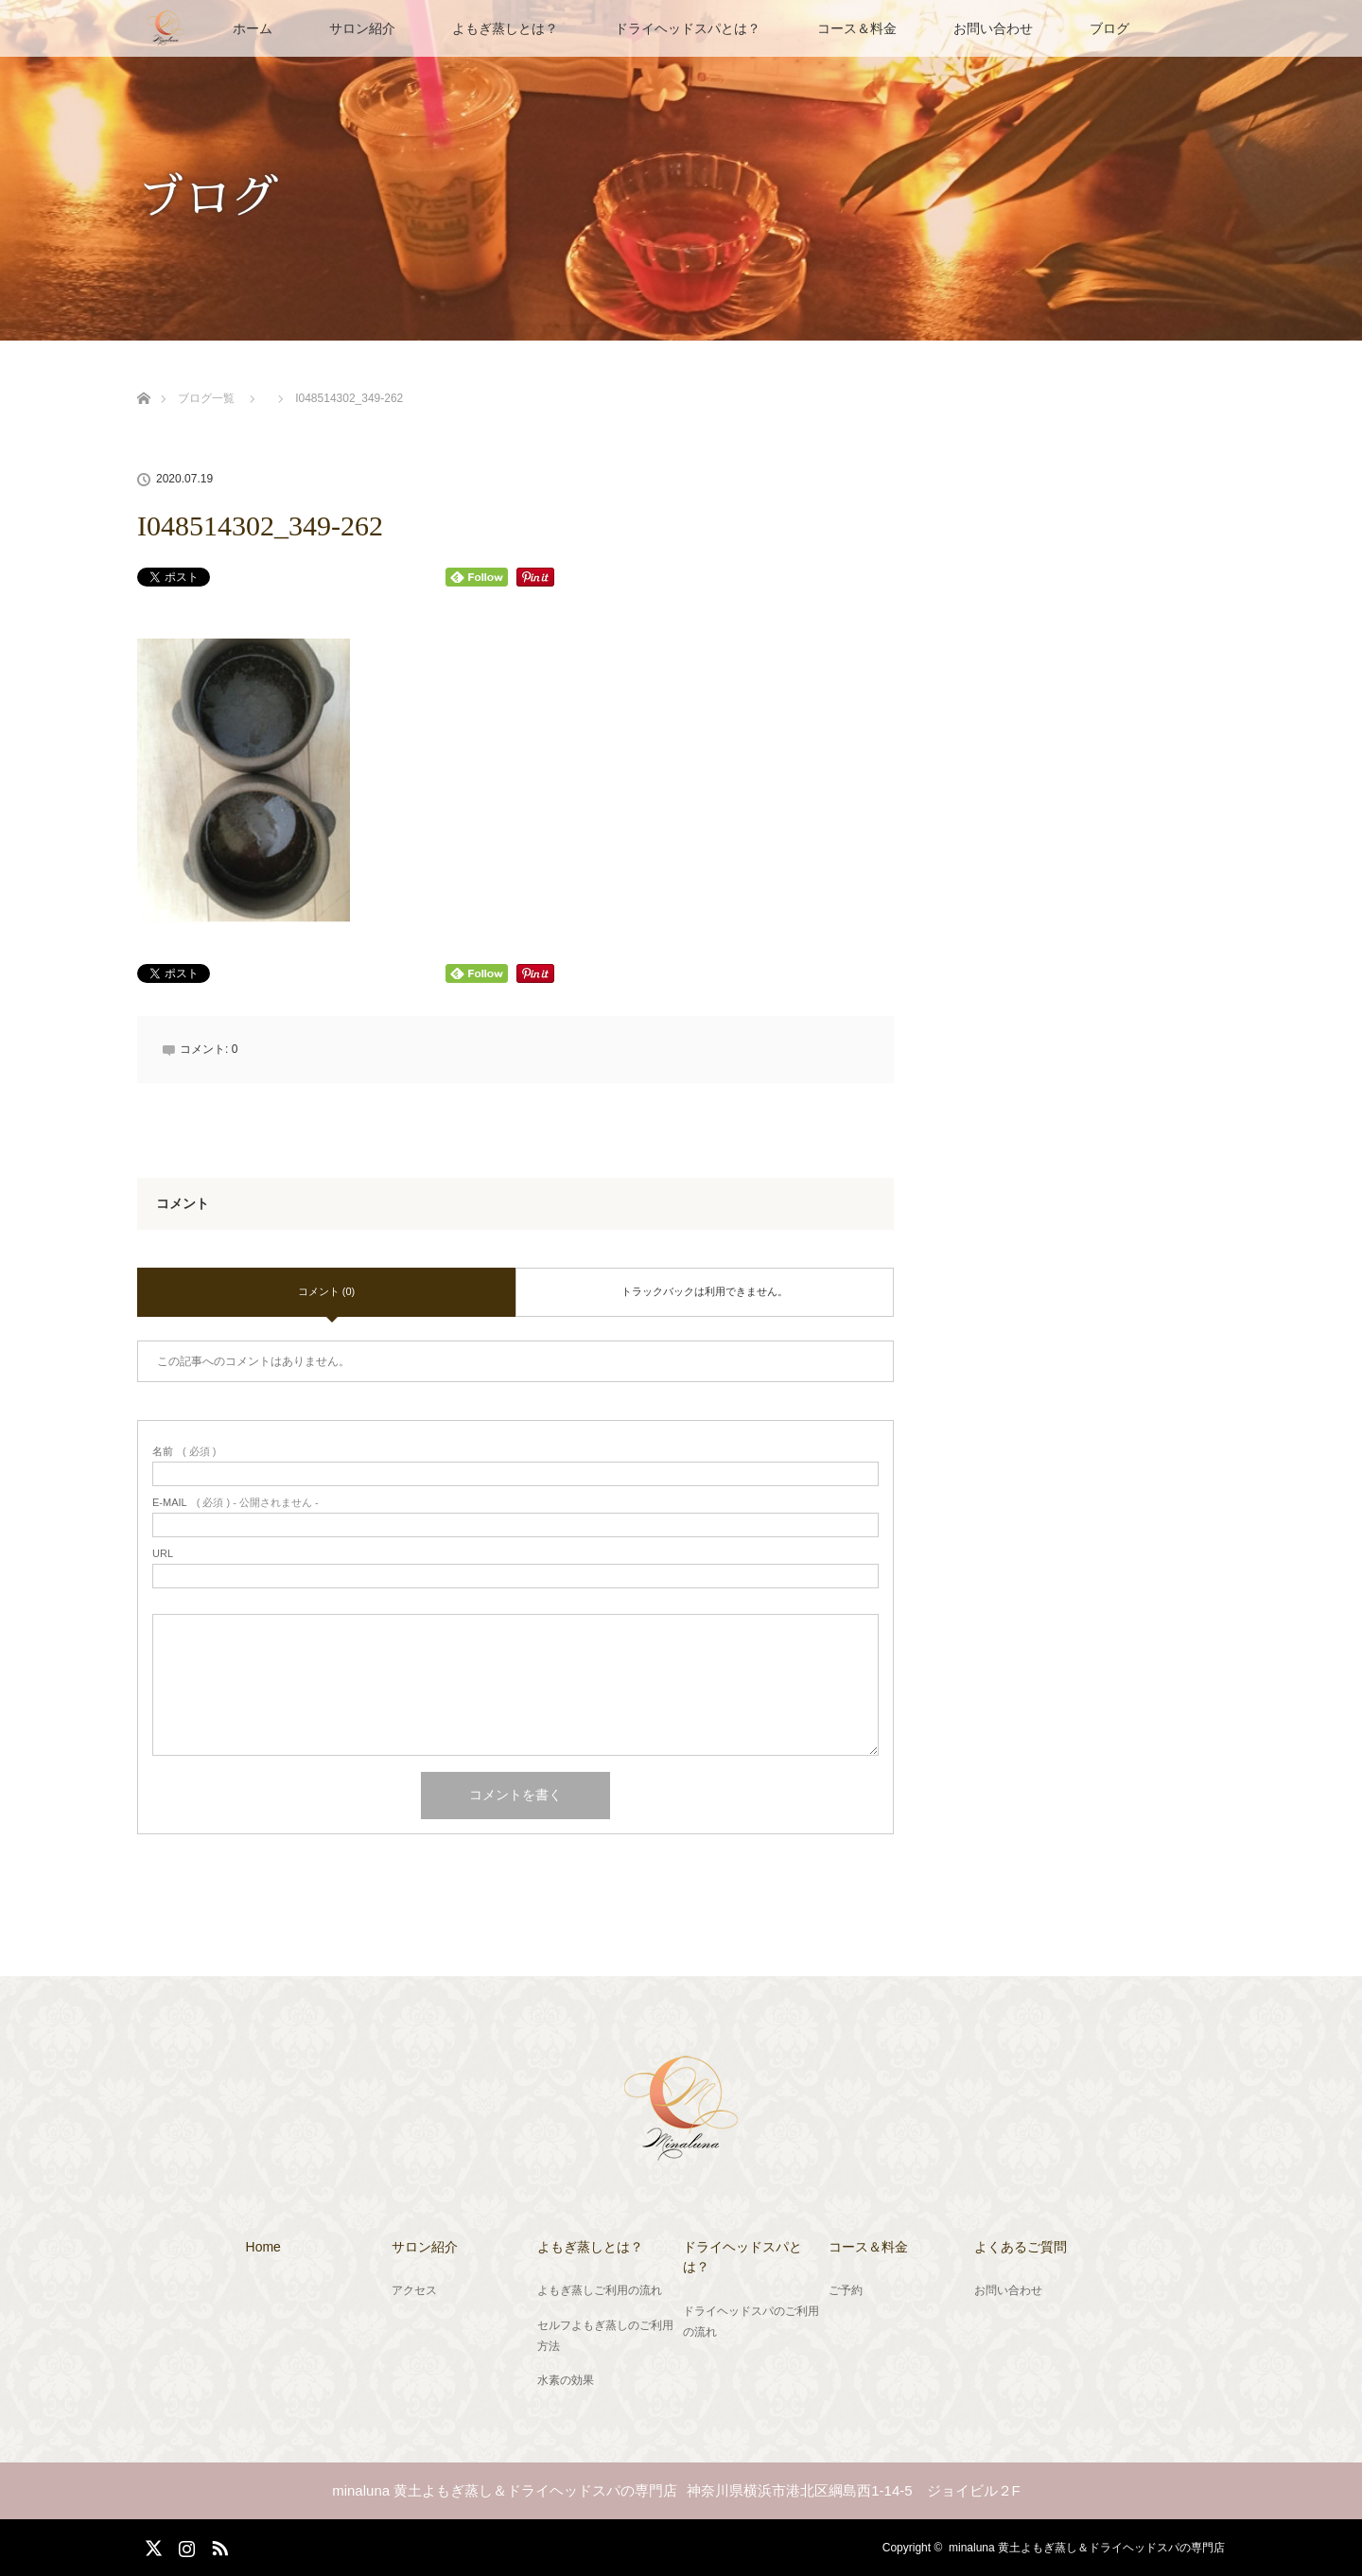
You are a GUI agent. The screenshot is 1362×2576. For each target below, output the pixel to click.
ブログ (1109, 28)
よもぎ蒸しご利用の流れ (599, 2290)
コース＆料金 (857, 28)
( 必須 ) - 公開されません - (235, 1503)
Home (263, 2246)
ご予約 (846, 2290)
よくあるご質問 (1020, 2246)
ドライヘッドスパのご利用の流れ (751, 2321)
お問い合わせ (993, 28)
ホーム (252, 28)
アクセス (414, 2290)
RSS (217, 2545)
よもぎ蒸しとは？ (505, 28)
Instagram (184, 2545)
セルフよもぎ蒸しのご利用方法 (605, 2336)
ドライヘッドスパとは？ (687, 28)
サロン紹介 (362, 28)
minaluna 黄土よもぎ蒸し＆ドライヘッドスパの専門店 (1087, 2547)
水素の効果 (565, 2380)
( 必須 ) (184, 1451)
